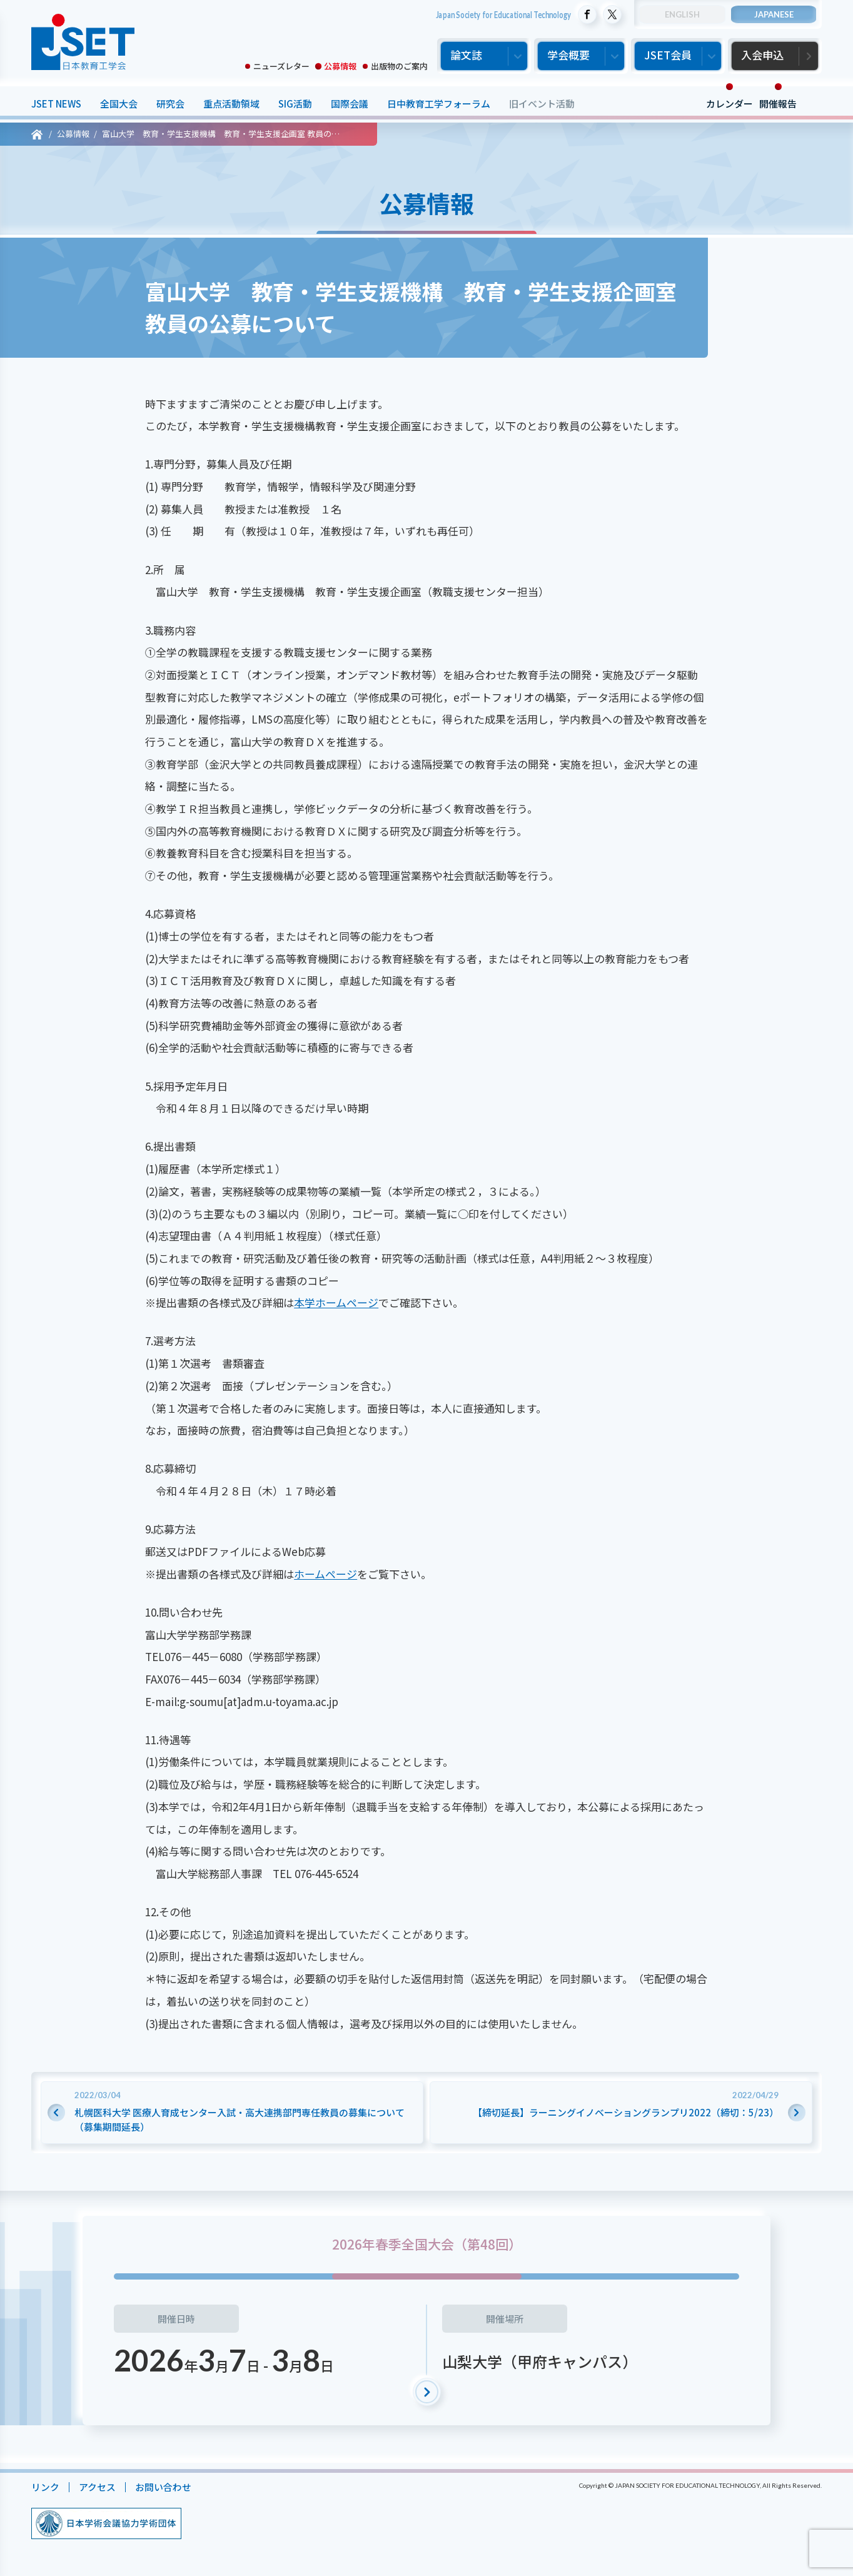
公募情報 (340, 66)
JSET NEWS (56, 103)
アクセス (97, 2486)
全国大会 (119, 103)
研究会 (170, 103)
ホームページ (325, 1574)
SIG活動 (295, 103)
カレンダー (729, 103)
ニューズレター (281, 66)
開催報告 (778, 103)
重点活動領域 (231, 103)
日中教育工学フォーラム (438, 103)
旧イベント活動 (542, 103)
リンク (45, 2486)
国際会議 (349, 103)
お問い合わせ (163, 2486)
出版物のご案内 (399, 66)
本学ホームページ (336, 1302)
